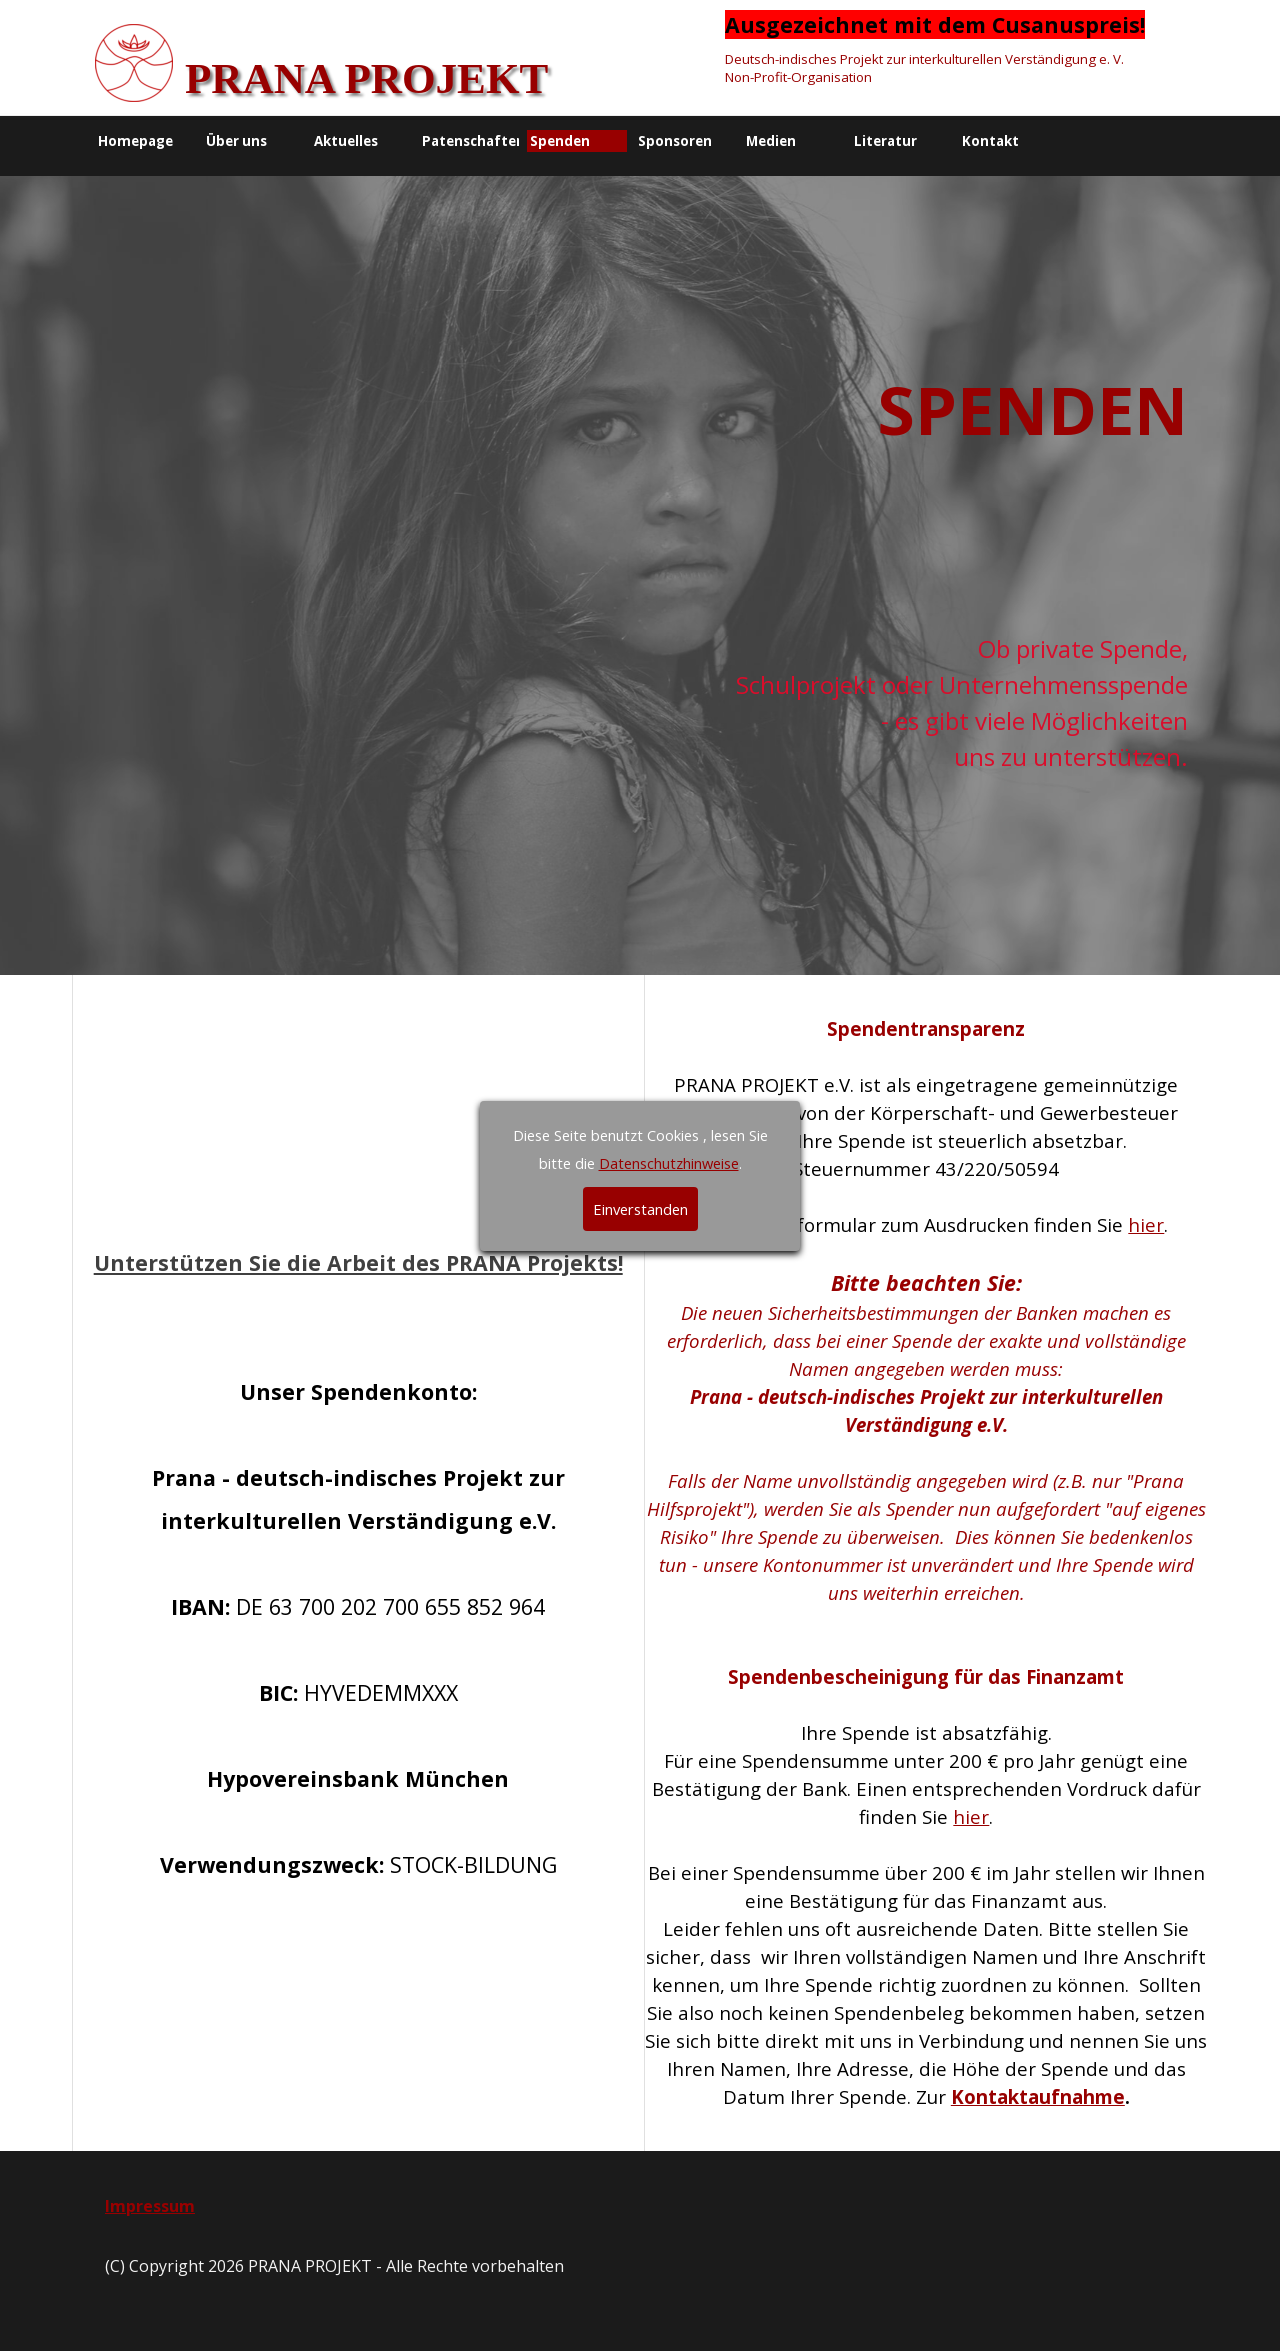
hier (1146, 1224)
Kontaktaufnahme (1038, 2096)
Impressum (150, 2206)
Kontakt (990, 141)
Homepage (135, 141)
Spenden (560, 141)
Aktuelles (346, 141)
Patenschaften (473, 141)
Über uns (236, 141)
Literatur (885, 141)
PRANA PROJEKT (366, 78)
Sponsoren (675, 141)
